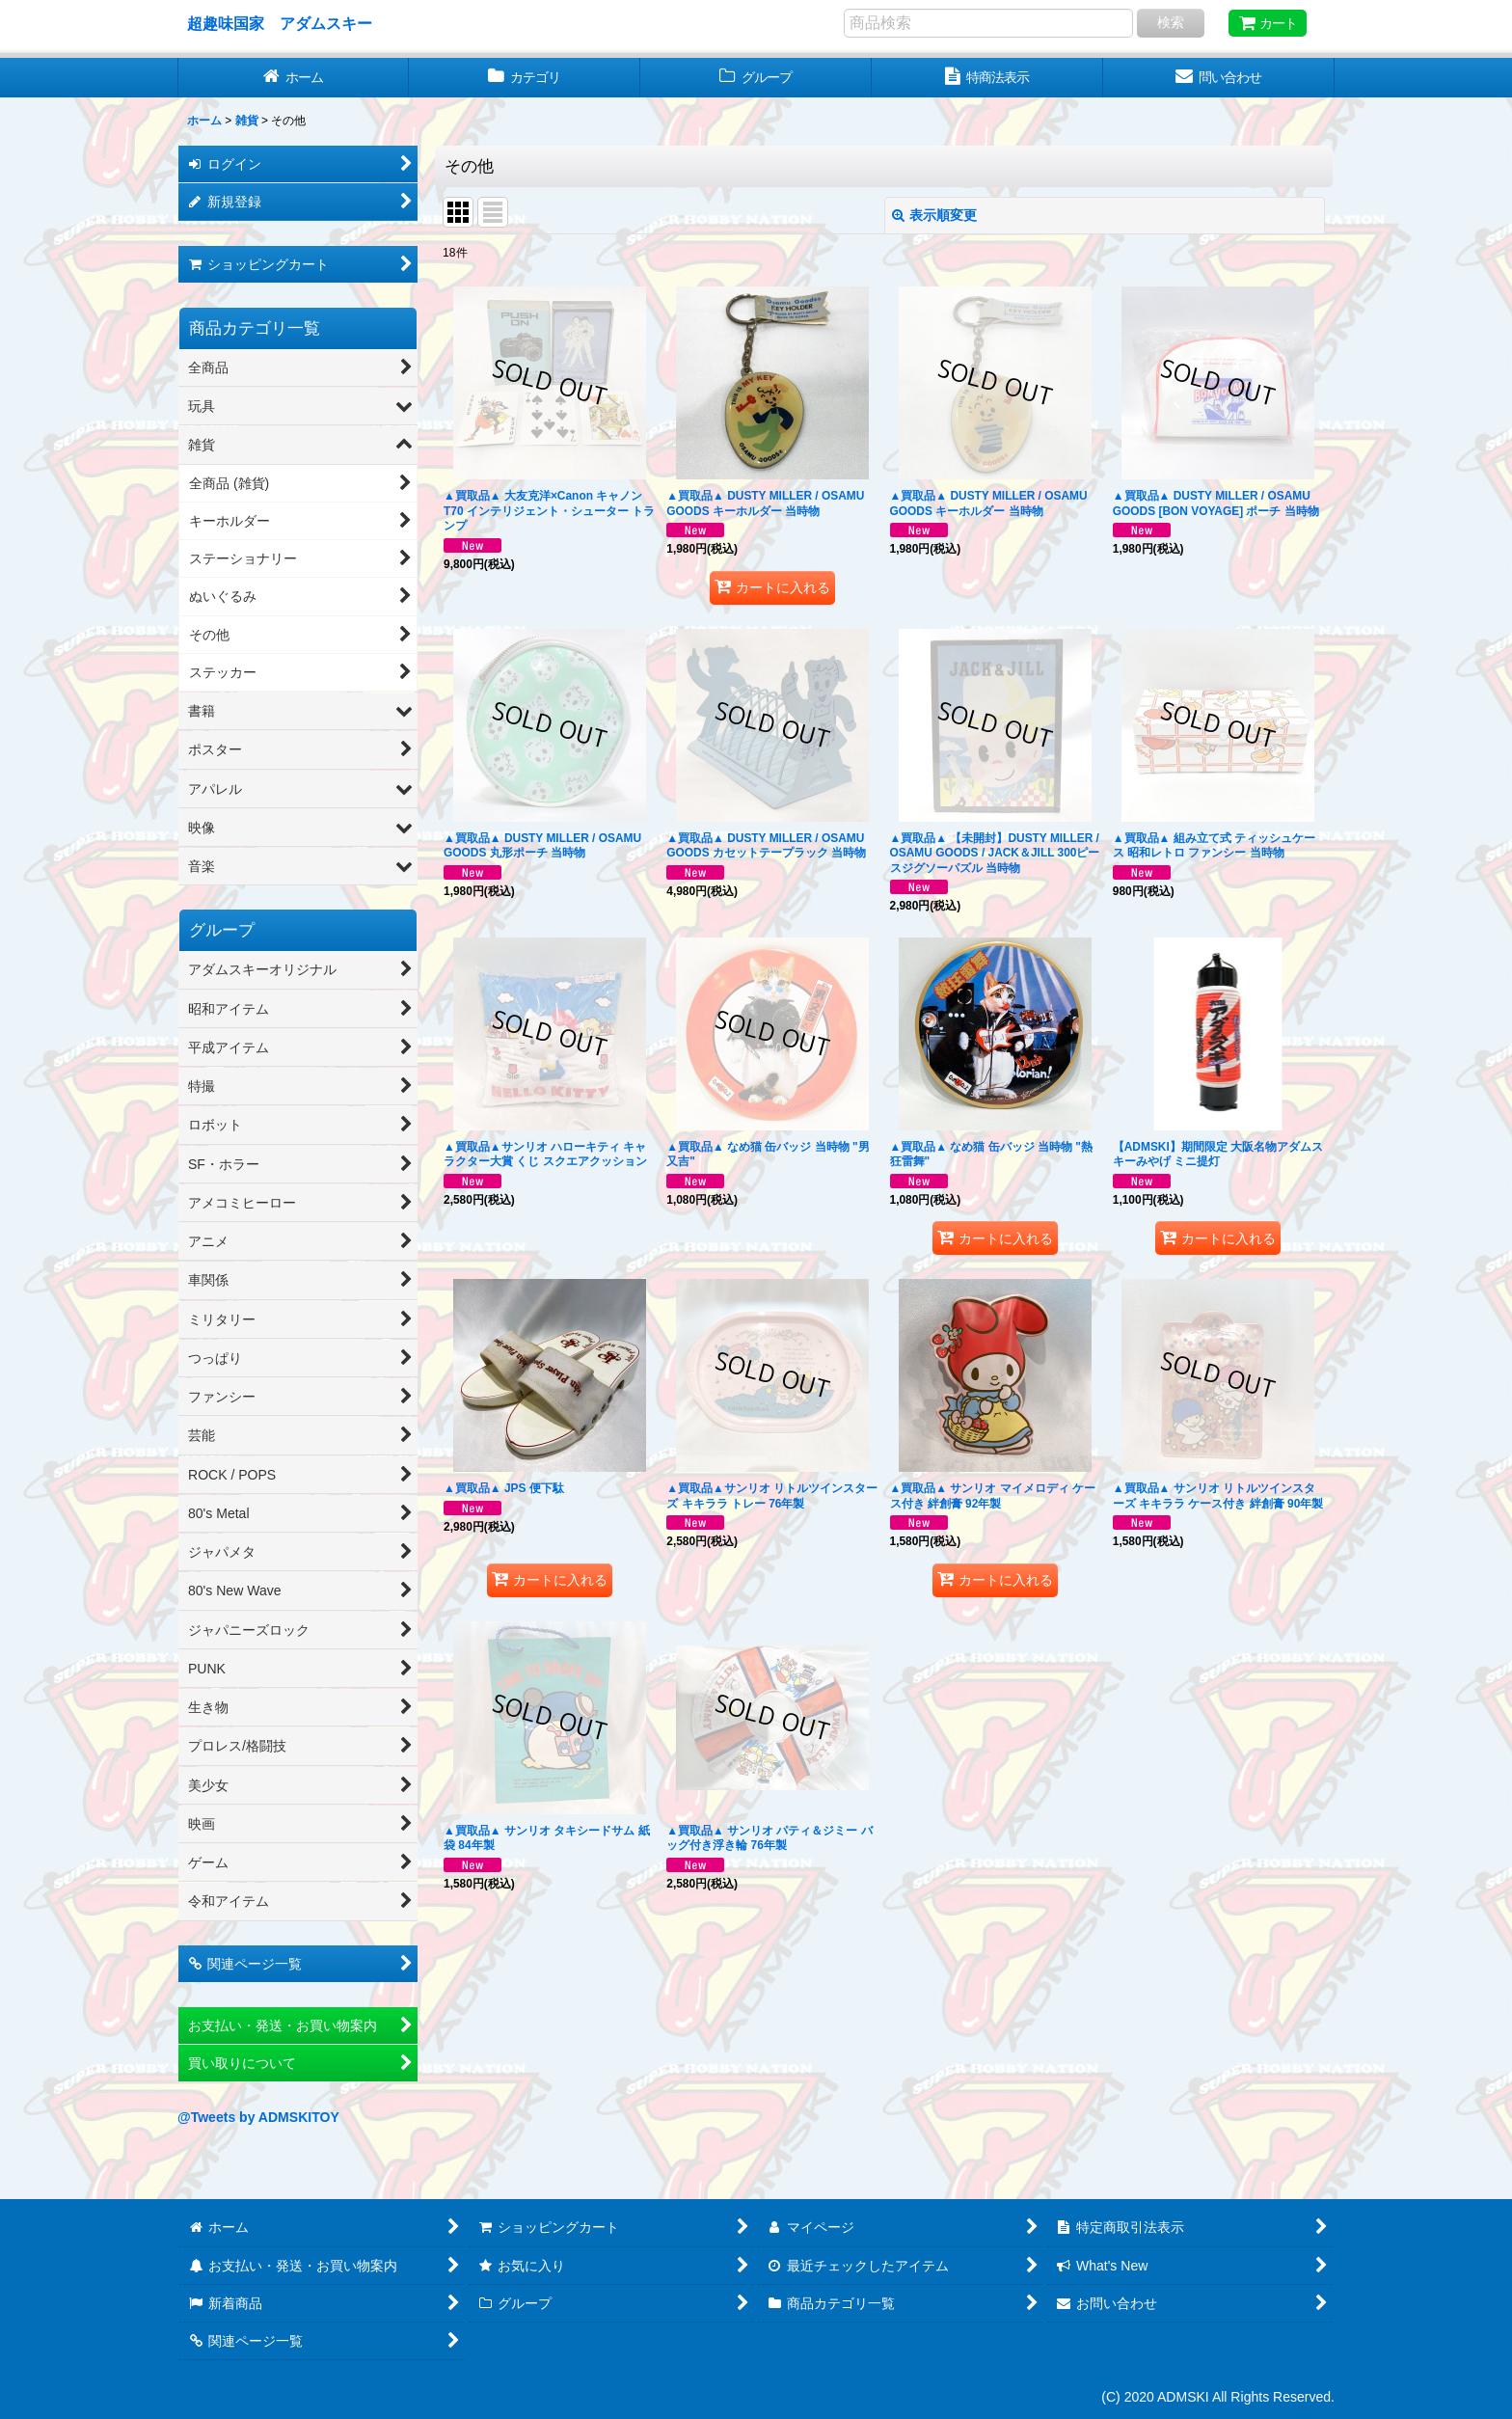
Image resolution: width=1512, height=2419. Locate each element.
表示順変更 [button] (934, 215)
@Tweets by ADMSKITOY (258, 2117)
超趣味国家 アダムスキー (279, 23)
